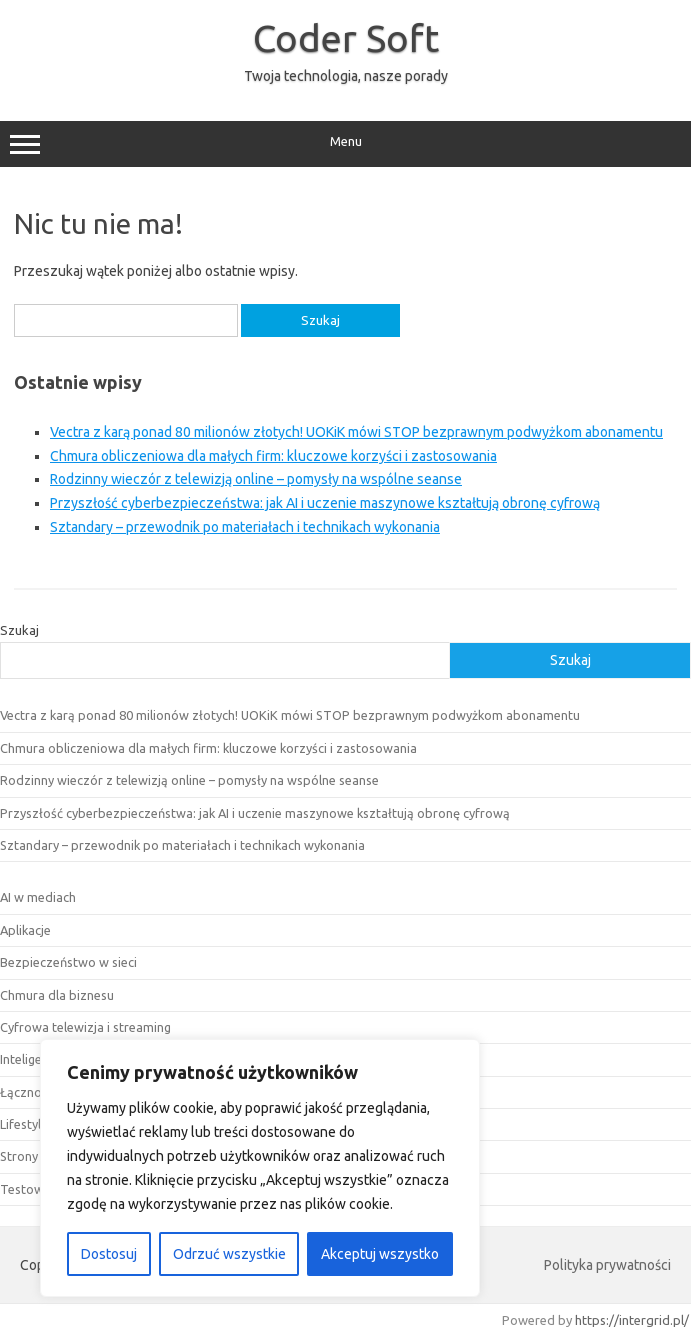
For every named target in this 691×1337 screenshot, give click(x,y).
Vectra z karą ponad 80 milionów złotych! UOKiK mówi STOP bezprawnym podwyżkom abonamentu (356, 432)
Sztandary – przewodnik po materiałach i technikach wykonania (245, 527)
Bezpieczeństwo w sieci (68, 962)
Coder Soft (346, 38)
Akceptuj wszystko (380, 1254)
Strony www (35, 1156)
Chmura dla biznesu (57, 995)
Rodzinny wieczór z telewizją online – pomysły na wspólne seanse (256, 479)
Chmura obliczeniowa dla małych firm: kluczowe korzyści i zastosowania (273, 456)
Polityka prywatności (607, 1265)
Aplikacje (25, 930)
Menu (345, 144)
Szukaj (19, 630)
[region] (260, 1168)
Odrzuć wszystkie (229, 1254)
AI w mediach (38, 897)
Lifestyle (24, 1124)
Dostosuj (109, 1254)
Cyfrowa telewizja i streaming (85, 1027)
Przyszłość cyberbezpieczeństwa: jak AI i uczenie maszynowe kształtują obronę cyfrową (325, 503)
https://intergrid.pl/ (632, 1320)
